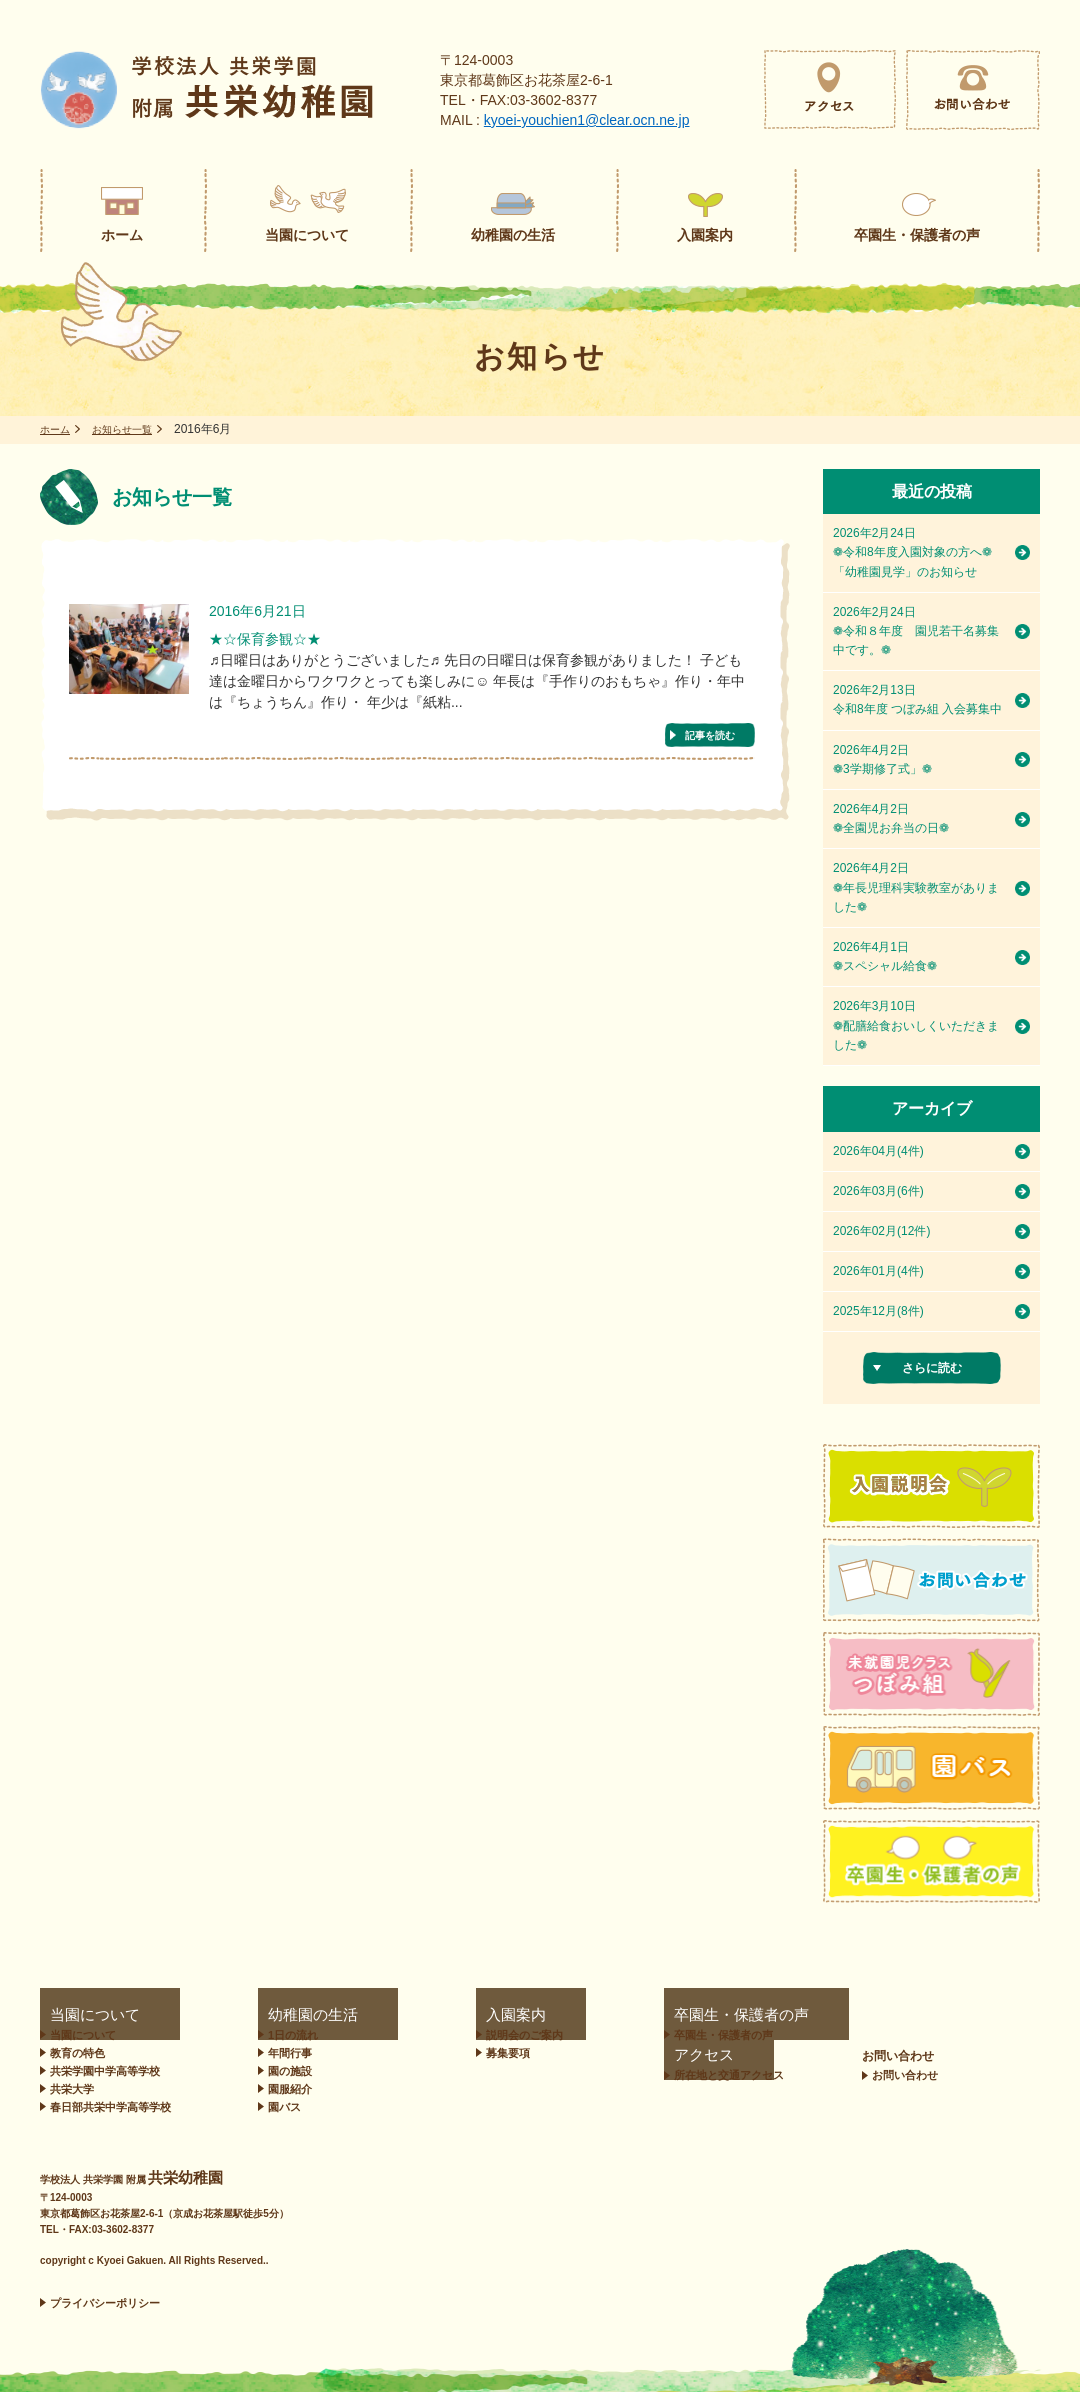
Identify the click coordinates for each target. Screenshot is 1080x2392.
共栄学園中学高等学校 (105, 2071)
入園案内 (423, 2015)
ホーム (58, 429)
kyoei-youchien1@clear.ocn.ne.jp (587, 120)
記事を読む (710, 739)
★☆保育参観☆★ (281, 642)
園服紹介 (281, 2089)
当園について (76, 2015)
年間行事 (281, 2053)
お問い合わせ (985, 2015)
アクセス (775, 2015)
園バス (275, 2107)
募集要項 (431, 2053)
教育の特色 (77, 2053)
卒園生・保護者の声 (618, 2015)
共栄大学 (72, 2089)
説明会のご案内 (447, 2035)
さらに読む (932, 1368)
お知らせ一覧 (134, 429)
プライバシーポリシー (105, 2303)
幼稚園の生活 (285, 2015)
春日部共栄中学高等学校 (110, 2107)
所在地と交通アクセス (816, 2035)
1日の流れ (284, 2035)
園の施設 (281, 2071)
